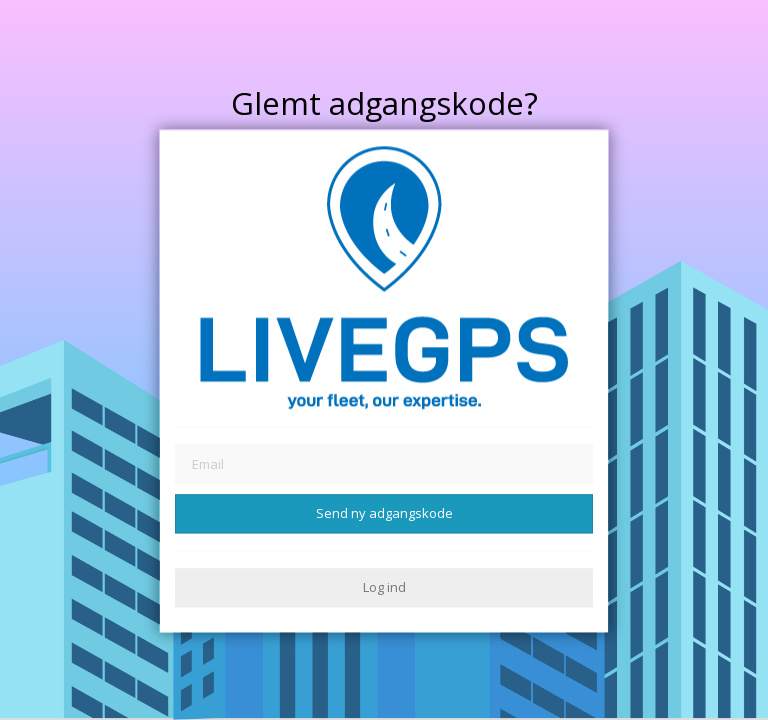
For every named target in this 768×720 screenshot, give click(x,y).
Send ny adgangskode (384, 513)
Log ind (384, 587)
